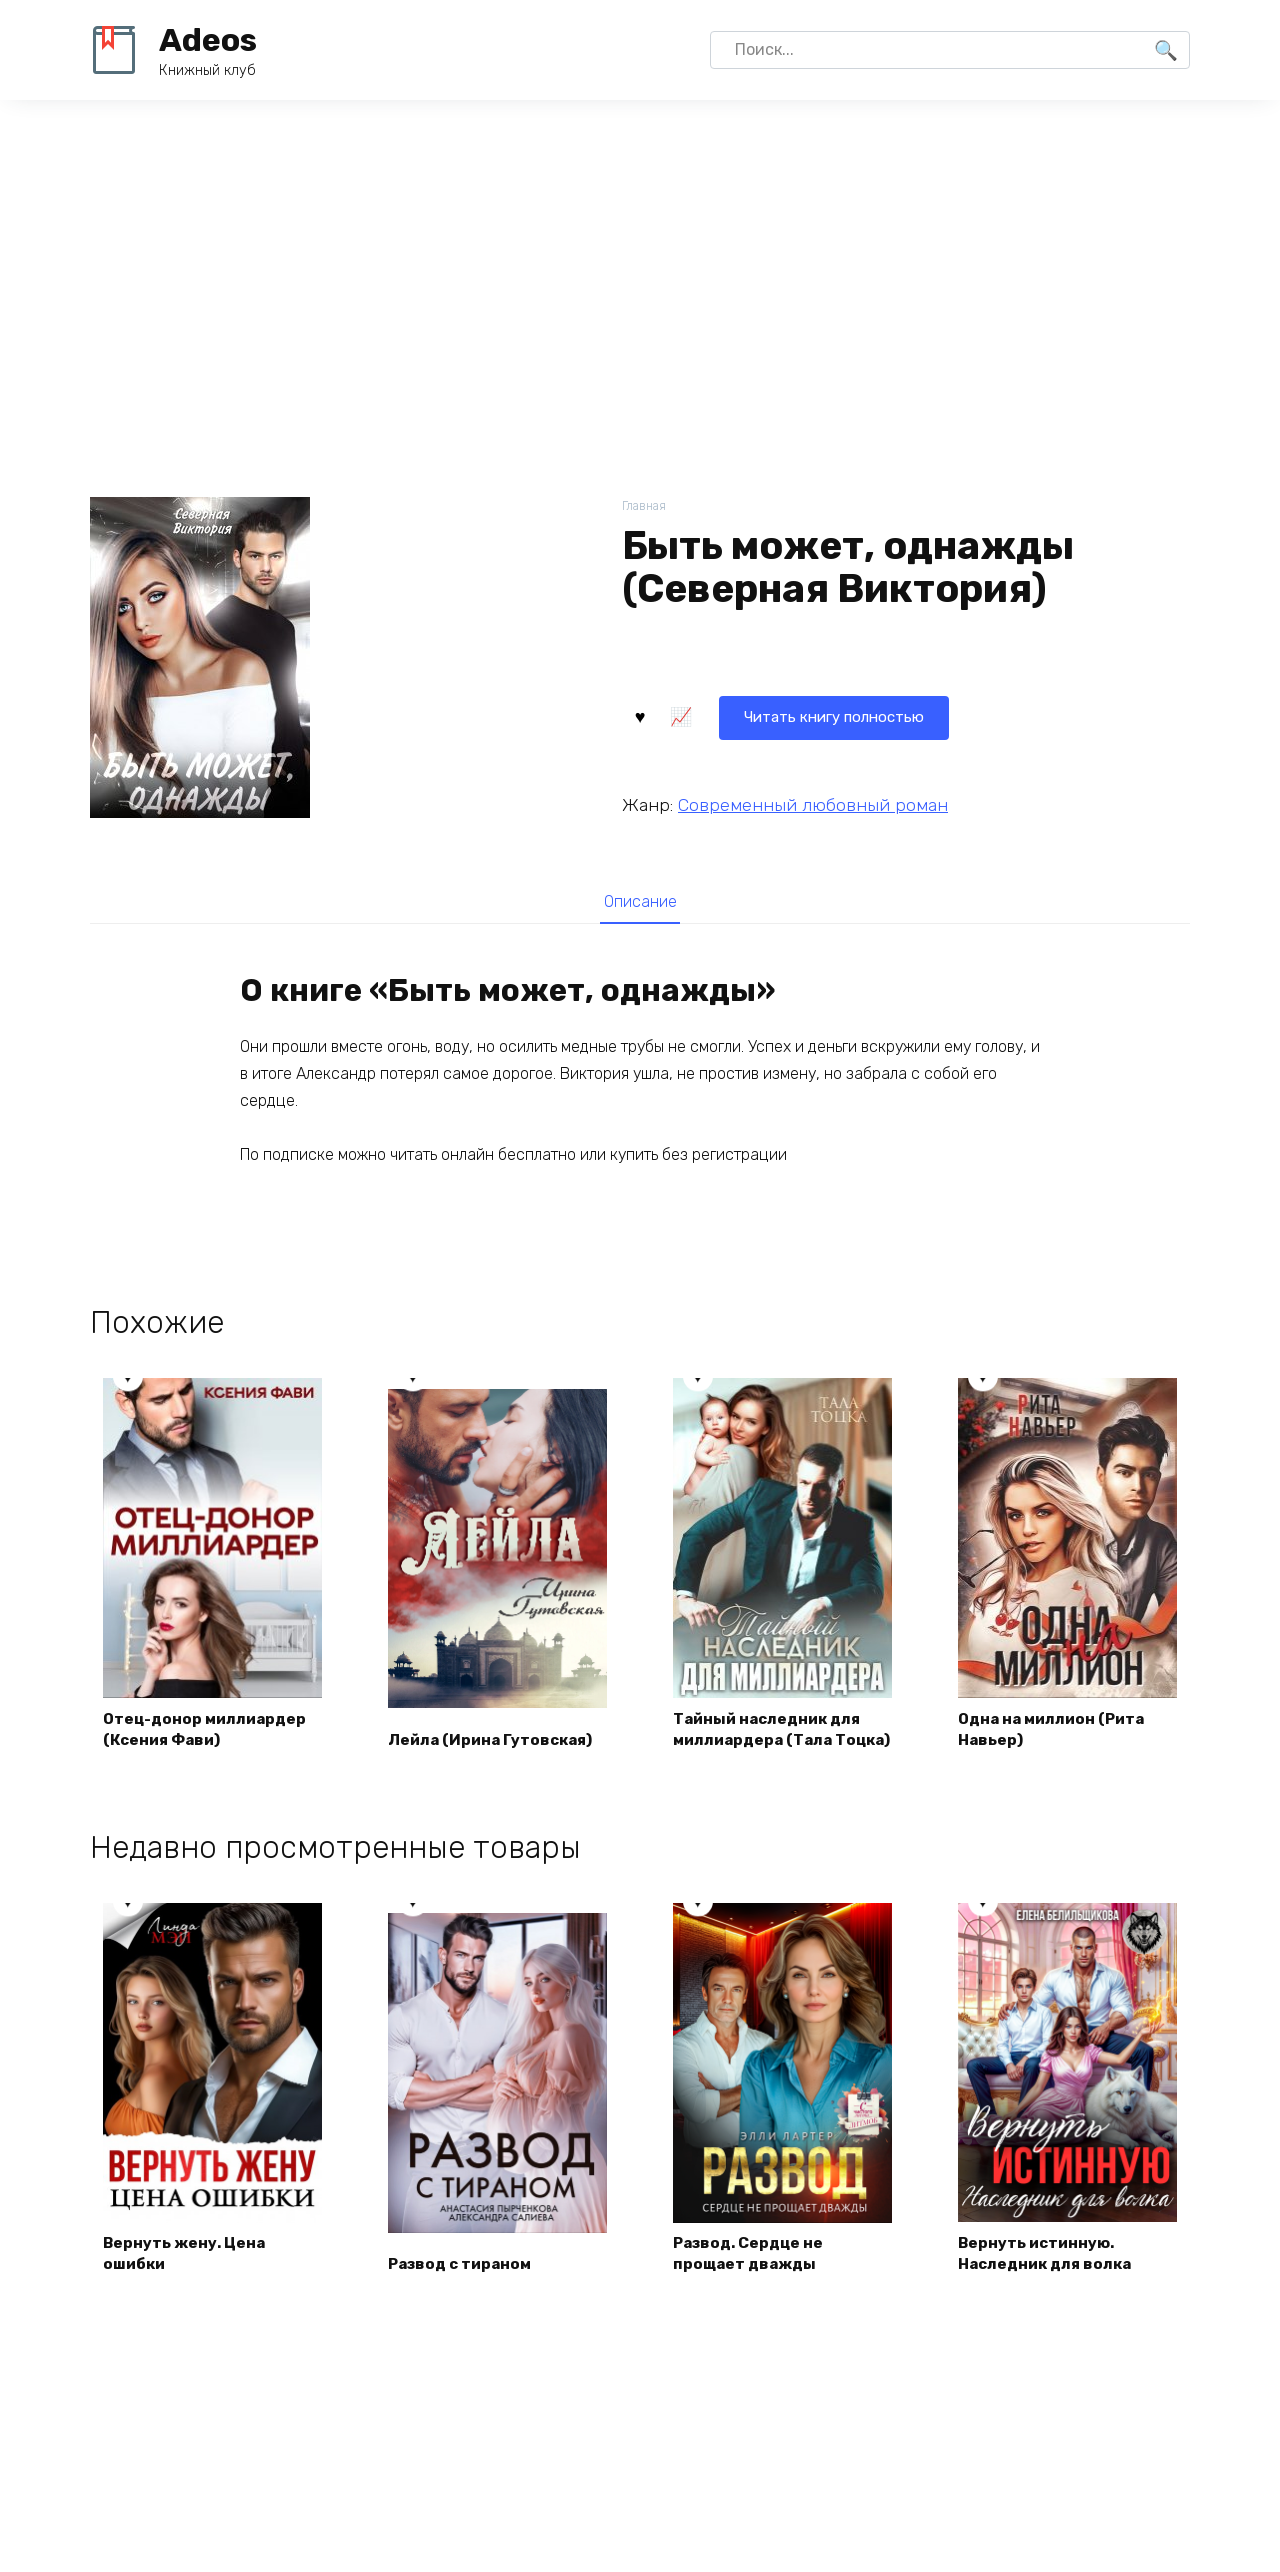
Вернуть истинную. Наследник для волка (1050, 2276)
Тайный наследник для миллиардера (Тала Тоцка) (772, 1739)
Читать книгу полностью (744, 714)
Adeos (208, 40)
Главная (645, 506)
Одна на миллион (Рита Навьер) (1057, 1750)
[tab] (639, 901)
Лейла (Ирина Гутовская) (496, 1761)
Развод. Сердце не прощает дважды (753, 2276)
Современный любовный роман (813, 803)
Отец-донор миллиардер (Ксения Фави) (210, 1750)
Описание (640, 902)
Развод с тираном (465, 2287)
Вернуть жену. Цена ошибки (188, 2276)
